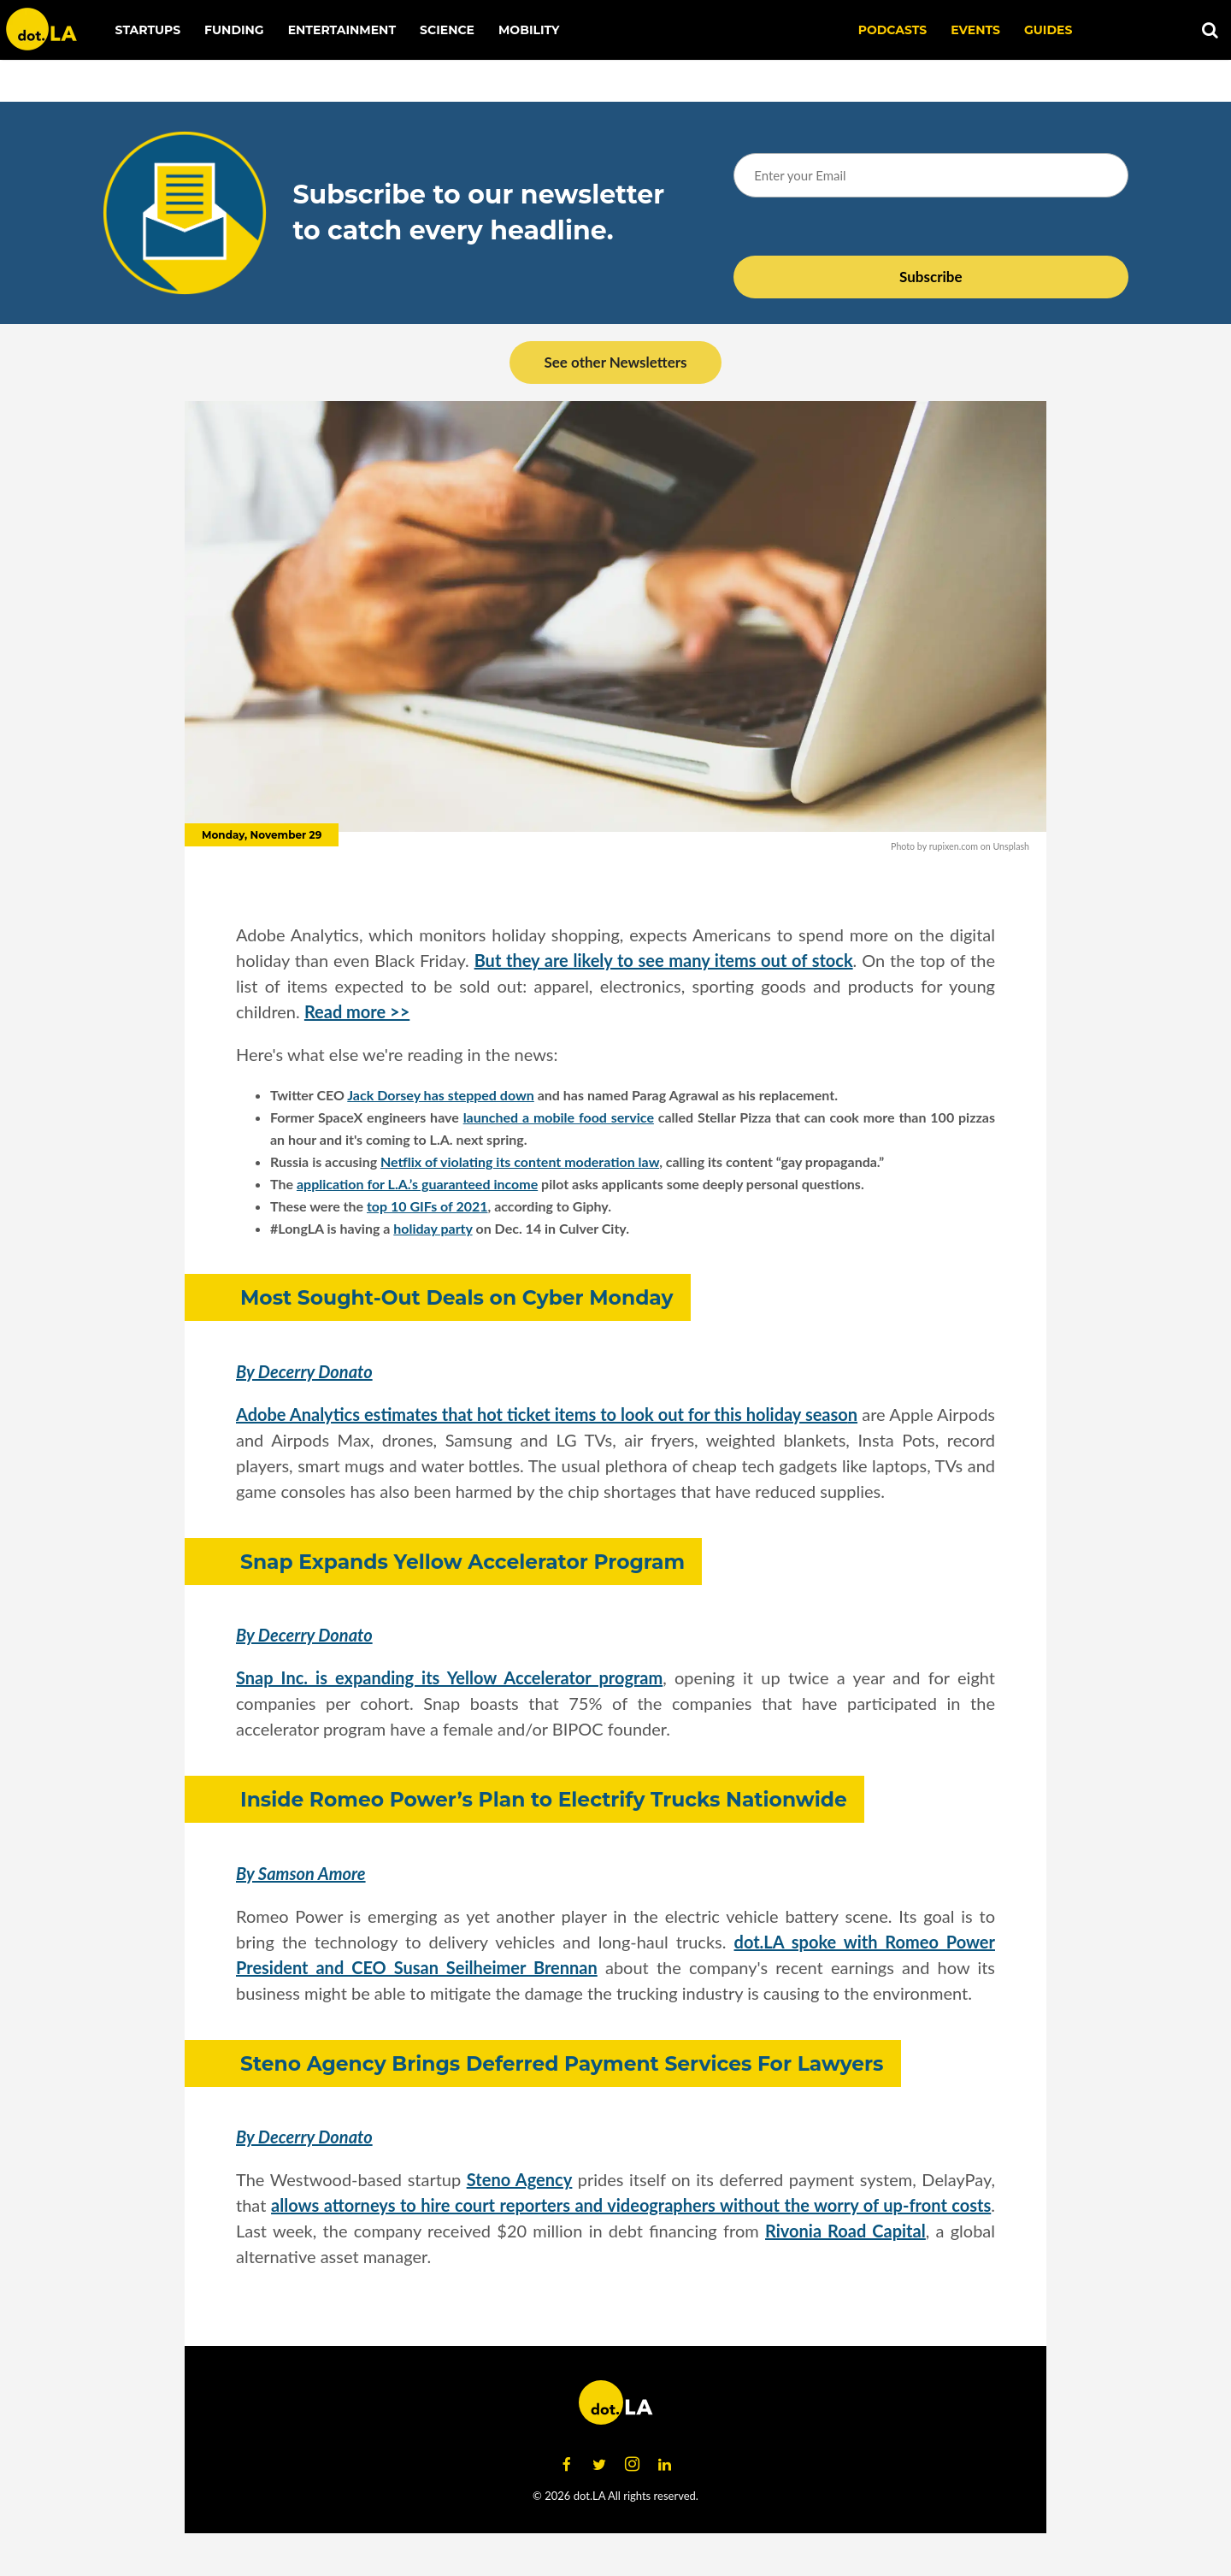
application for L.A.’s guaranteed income (417, 1184)
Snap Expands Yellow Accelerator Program (462, 1561)
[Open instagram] (631, 2464)
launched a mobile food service (558, 1117)
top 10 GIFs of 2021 (427, 1206)
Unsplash (1010, 846)
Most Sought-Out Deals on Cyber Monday (457, 1297)
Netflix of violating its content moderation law (519, 1161)
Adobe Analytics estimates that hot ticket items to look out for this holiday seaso (542, 1414)
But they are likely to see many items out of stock (663, 960)
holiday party (432, 1228)
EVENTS (975, 30)
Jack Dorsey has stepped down (440, 1095)
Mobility (528, 30)
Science (447, 30)
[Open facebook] (566, 2464)
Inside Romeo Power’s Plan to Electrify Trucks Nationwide (543, 1799)
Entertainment (342, 30)
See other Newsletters (615, 362)
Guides (1048, 30)
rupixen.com (953, 846)
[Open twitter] (599, 2464)
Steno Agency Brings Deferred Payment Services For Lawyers (562, 2063)
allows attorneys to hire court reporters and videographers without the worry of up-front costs (631, 2205)
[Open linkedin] (664, 2464)
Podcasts (893, 30)
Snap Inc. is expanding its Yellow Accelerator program (449, 1677)
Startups (148, 30)
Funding (234, 30)
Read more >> (356, 1011)
